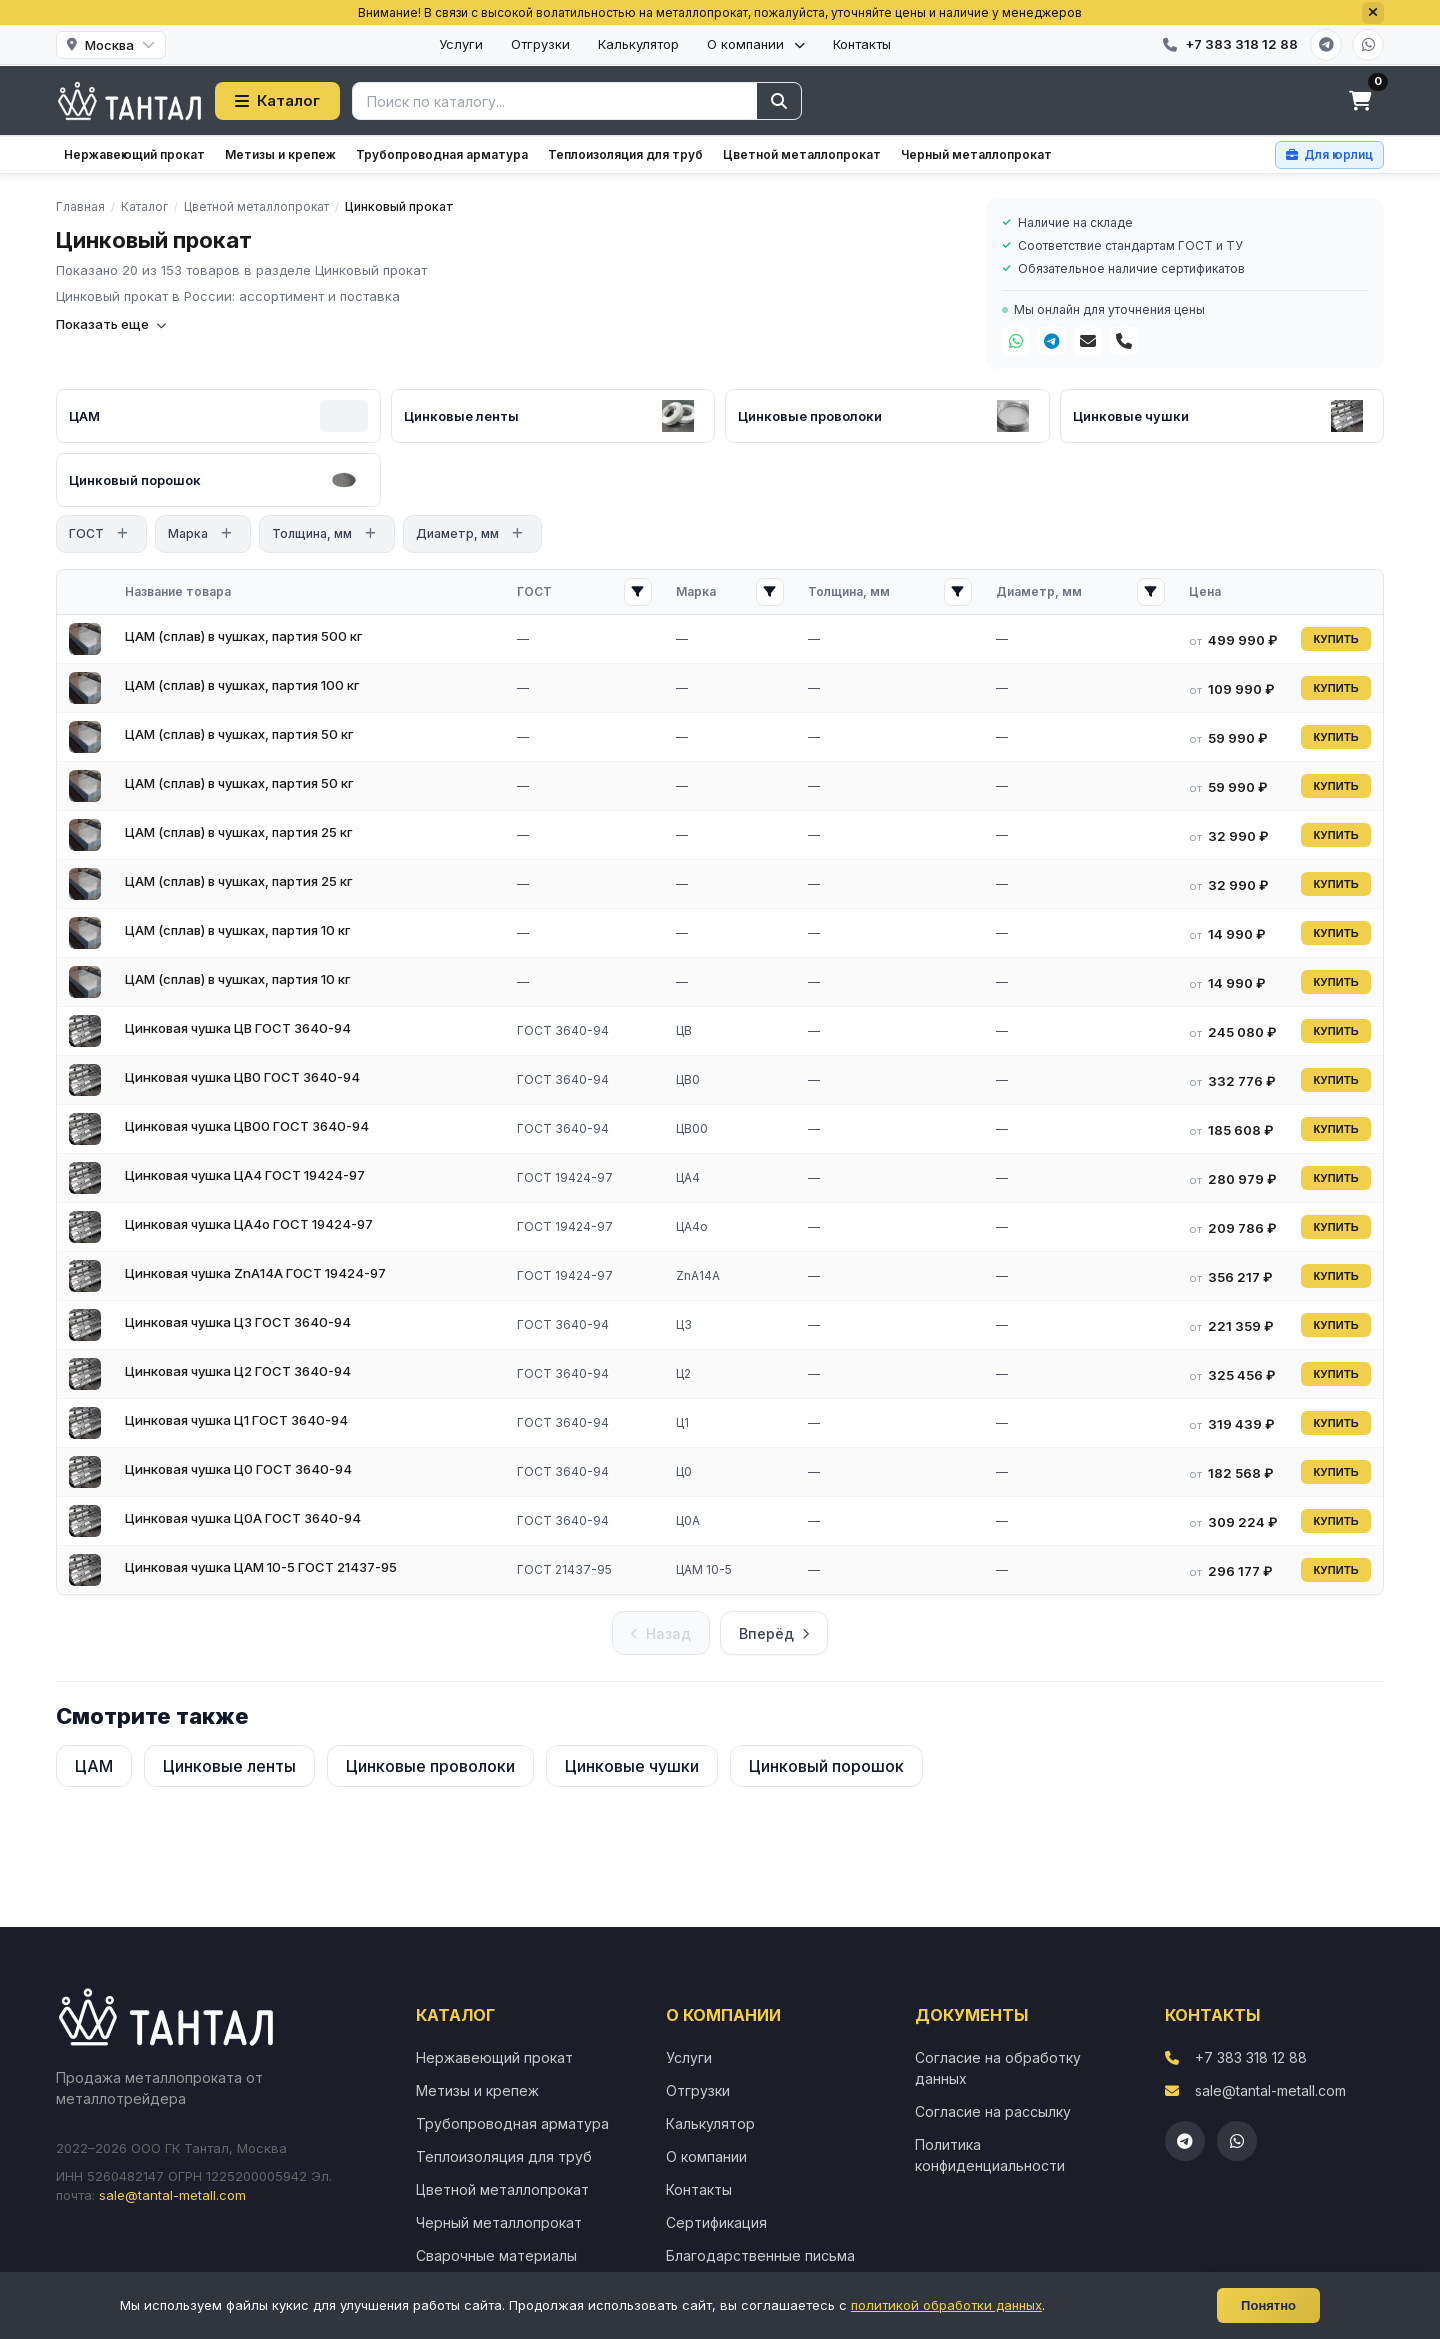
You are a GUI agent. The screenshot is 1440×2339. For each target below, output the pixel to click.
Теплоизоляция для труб (625, 154)
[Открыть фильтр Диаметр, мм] (1151, 592)
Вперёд (774, 1633)
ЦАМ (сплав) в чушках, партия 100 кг (242, 685)
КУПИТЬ (1336, 639)
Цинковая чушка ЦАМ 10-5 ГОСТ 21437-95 (261, 1567)
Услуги (461, 44)
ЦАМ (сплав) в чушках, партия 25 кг (239, 832)
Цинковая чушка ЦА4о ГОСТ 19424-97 (249, 1224)
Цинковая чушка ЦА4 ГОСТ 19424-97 (245, 1175)
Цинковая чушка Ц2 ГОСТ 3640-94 (238, 1371)
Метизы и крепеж (280, 154)
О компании (756, 44)
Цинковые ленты (229, 1766)
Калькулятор (638, 44)
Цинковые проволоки (430, 1766)
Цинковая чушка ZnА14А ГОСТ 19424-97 (255, 1273)
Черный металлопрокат (976, 154)
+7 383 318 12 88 (1251, 2057)
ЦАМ (94, 1766)
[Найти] (779, 101)
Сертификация (716, 2222)
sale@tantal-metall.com (172, 2195)
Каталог (277, 100)
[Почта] (1088, 341)
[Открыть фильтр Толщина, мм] (958, 592)
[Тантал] (129, 101)
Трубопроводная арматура (442, 154)
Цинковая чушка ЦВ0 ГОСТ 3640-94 (242, 1077)
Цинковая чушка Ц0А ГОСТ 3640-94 (243, 1518)
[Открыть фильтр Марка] (770, 592)
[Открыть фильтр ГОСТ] (638, 592)
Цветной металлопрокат (802, 154)
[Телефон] (1124, 341)
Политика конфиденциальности (990, 2155)
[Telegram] (1326, 45)
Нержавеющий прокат (134, 154)
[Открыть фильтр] (122, 534)
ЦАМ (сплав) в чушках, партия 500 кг (244, 636)
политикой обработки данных (946, 2305)
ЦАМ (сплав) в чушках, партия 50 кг (239, 734)
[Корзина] (1360, 101)
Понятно (1268, 2305)
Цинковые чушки (632, 1766)
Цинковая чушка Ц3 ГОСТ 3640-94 (238, 1322)
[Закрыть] (1373, 13)
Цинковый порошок (826, 1766)
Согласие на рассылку (993, 2111)
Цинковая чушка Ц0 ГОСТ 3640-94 (238, 1469)
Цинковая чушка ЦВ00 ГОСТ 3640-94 (247, 1126)
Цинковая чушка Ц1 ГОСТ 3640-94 (236, 1420)
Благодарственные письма (760, 2255)
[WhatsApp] (1368, 45)
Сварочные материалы (496, 2255)
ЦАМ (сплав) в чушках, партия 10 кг (238, 930)
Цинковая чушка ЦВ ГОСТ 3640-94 (238, 1028)
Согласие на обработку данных (998, 2068)
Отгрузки (540, 44)
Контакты (862, 44)
